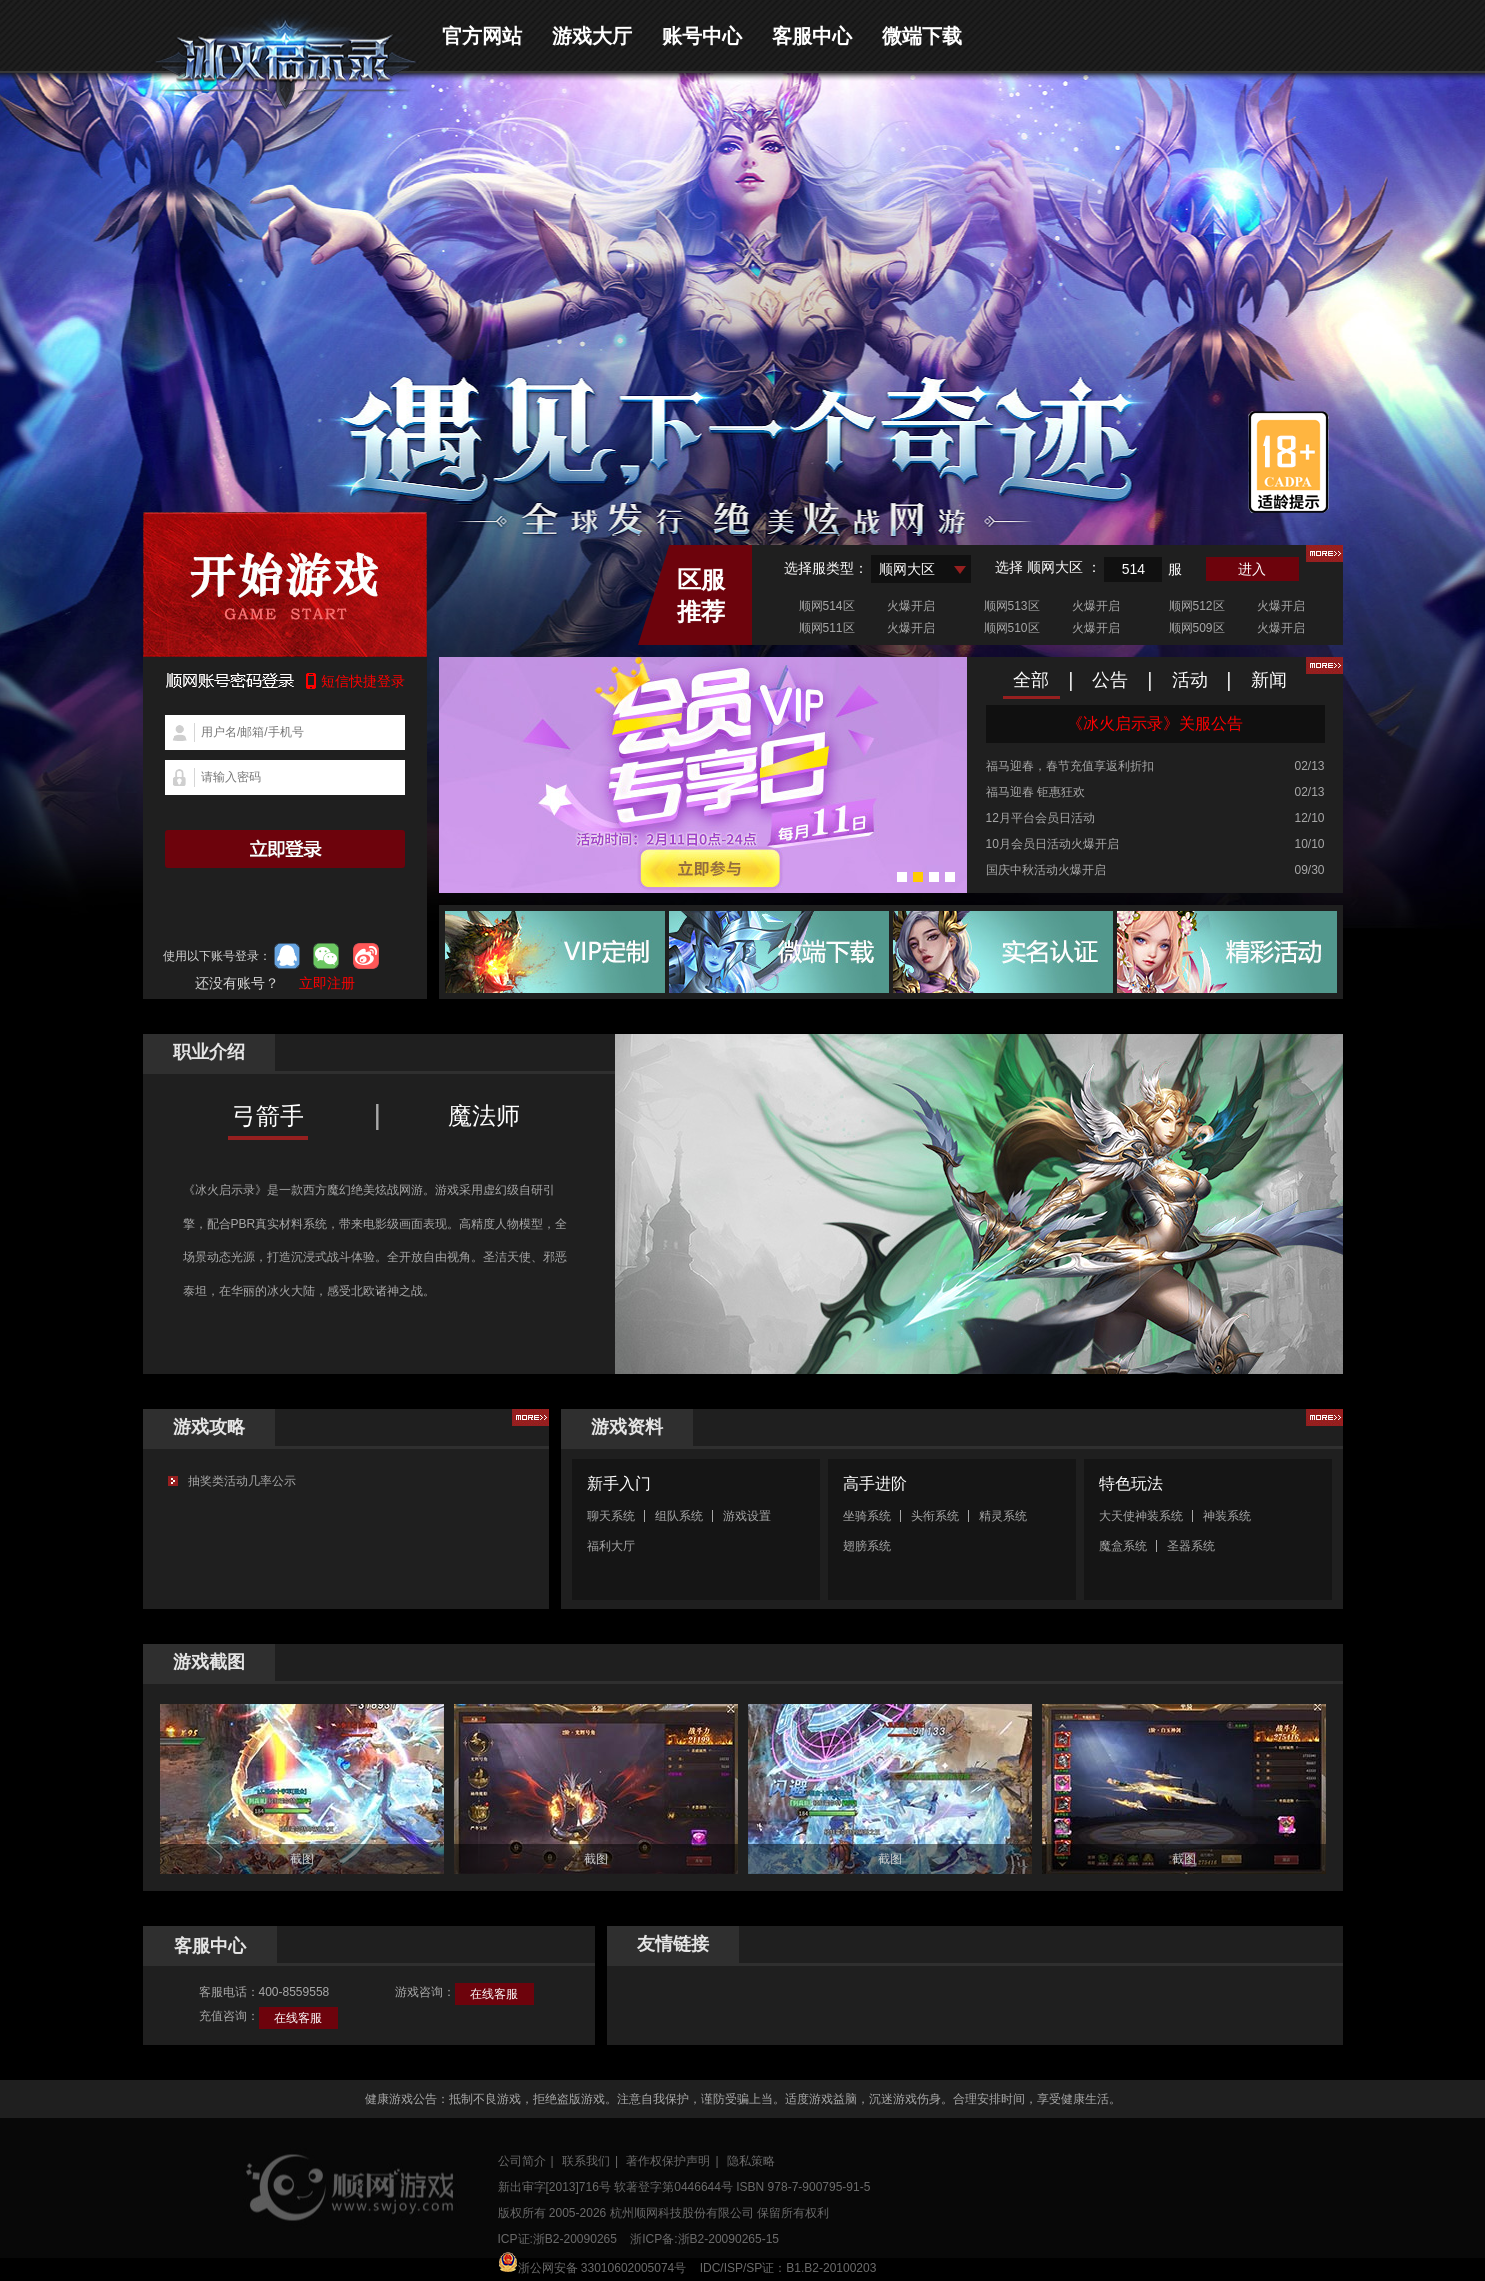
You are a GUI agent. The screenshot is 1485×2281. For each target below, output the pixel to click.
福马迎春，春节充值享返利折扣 (1070, 766)
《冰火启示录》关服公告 (1155, 723)
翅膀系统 (867, 1546)
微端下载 (922, 36)
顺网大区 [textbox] (907, 569)
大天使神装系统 (1141, 1516)
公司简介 (522, 2161)
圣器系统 (1191, 1546)
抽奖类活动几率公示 (242, 1481)
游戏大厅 (592, 36)
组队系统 (679, 1516)
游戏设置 (747, 1516)
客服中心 (812, 36)
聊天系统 (611, 1516)
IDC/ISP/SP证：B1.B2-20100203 (788, 2268)
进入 (1252, 569)
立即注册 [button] (327, 983)
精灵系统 (1003, 1516)
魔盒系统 (1123, 1546)
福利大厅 (611, 1546)
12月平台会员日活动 (1040, 818)
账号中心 (702, 36)
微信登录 (326, 956)
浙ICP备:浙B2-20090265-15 (704, 2239)
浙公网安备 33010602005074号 (592, 2263)
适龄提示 (1288, 462)
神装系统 (1227, 1516)
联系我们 (586, 2161)
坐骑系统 (867, 1516)
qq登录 (287, 956)
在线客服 (494, 1994)
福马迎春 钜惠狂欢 (1035, 792)
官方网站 (482, 36)
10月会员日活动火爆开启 (1052, 844)
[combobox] (921, 569)
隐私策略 (751, 2161)
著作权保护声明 (668, 2161)
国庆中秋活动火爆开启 (1046, 870)
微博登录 (366, 956)
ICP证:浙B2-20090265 (557, 2239)
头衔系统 (935, 1516)
